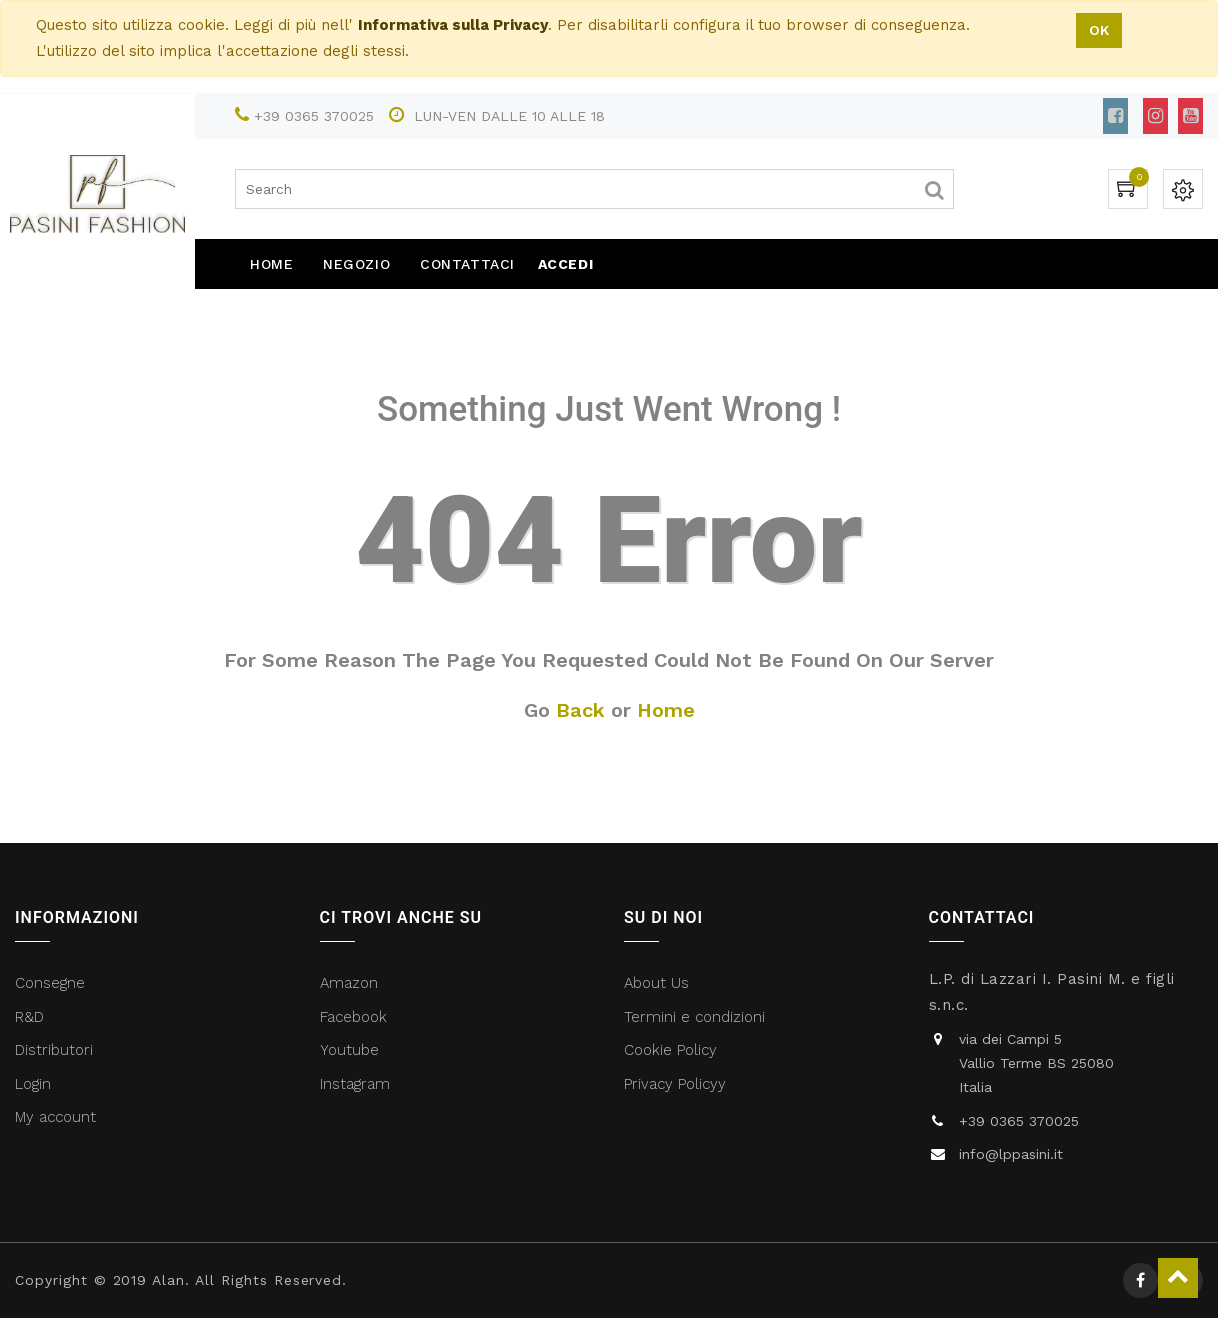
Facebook (356, 1017)
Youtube (349, 1050)
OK (1099, 30)
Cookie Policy (670, 1050)
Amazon (349, 983)
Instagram (355, 1084)
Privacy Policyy (677, 1084)
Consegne (50, 983)
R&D (29, 1017)
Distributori (56, 1050)
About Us (656, 983)
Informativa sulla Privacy (453, 25)
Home (666, 710)
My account (55, 1117)
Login (33, 1084)
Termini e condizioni (697, 1017)
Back (580, 710)
